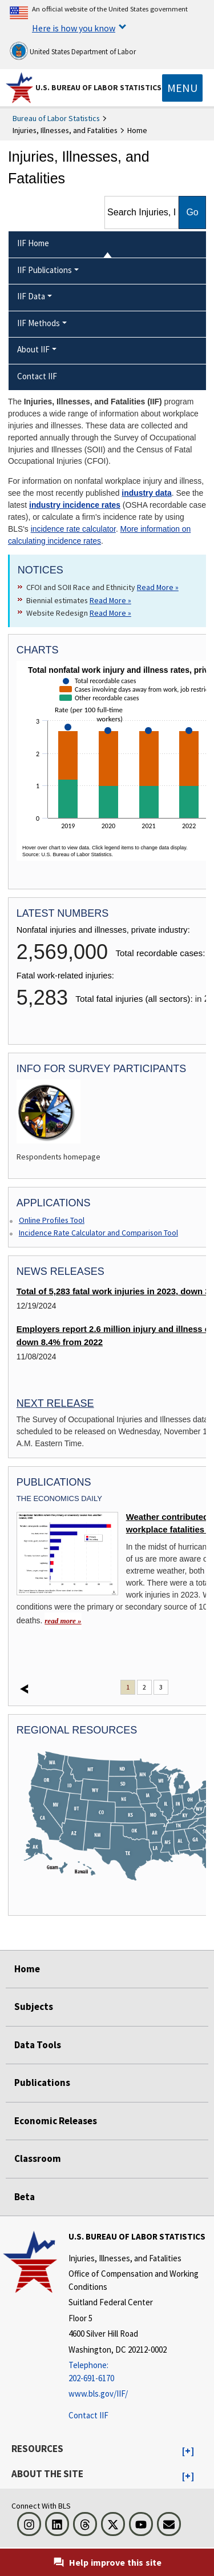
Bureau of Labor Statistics (56, 118)
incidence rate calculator (73, 528)
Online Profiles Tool (51, 1220)
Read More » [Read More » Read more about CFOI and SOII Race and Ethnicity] (158, 587)
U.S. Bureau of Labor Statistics (98, 87)
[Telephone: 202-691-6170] (139, 2372)
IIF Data (31, 296)
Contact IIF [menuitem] (37, 376)
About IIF (33, 349)
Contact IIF (88, 2415)
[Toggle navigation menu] (182, 88)
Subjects (33, 2006)
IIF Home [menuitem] (33, 243)
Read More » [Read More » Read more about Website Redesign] (110, 613)
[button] (188, 2451)
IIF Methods (38, 323)
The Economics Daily (59, 1498)
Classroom (37, 2158)
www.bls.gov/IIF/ (98, 2393)
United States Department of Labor (73, 51)
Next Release (55, 1403)
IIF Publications (44, 269)
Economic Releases (55, 2120)
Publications (42, 2082)
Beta (24, 2196)
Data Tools (37, 2045)
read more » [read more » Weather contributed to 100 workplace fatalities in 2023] (63, 1620)
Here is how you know (73, 28)
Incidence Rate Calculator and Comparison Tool (98, 1232)
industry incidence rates (74, 504)
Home (27, 1969)
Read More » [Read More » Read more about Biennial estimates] (110, 600)
